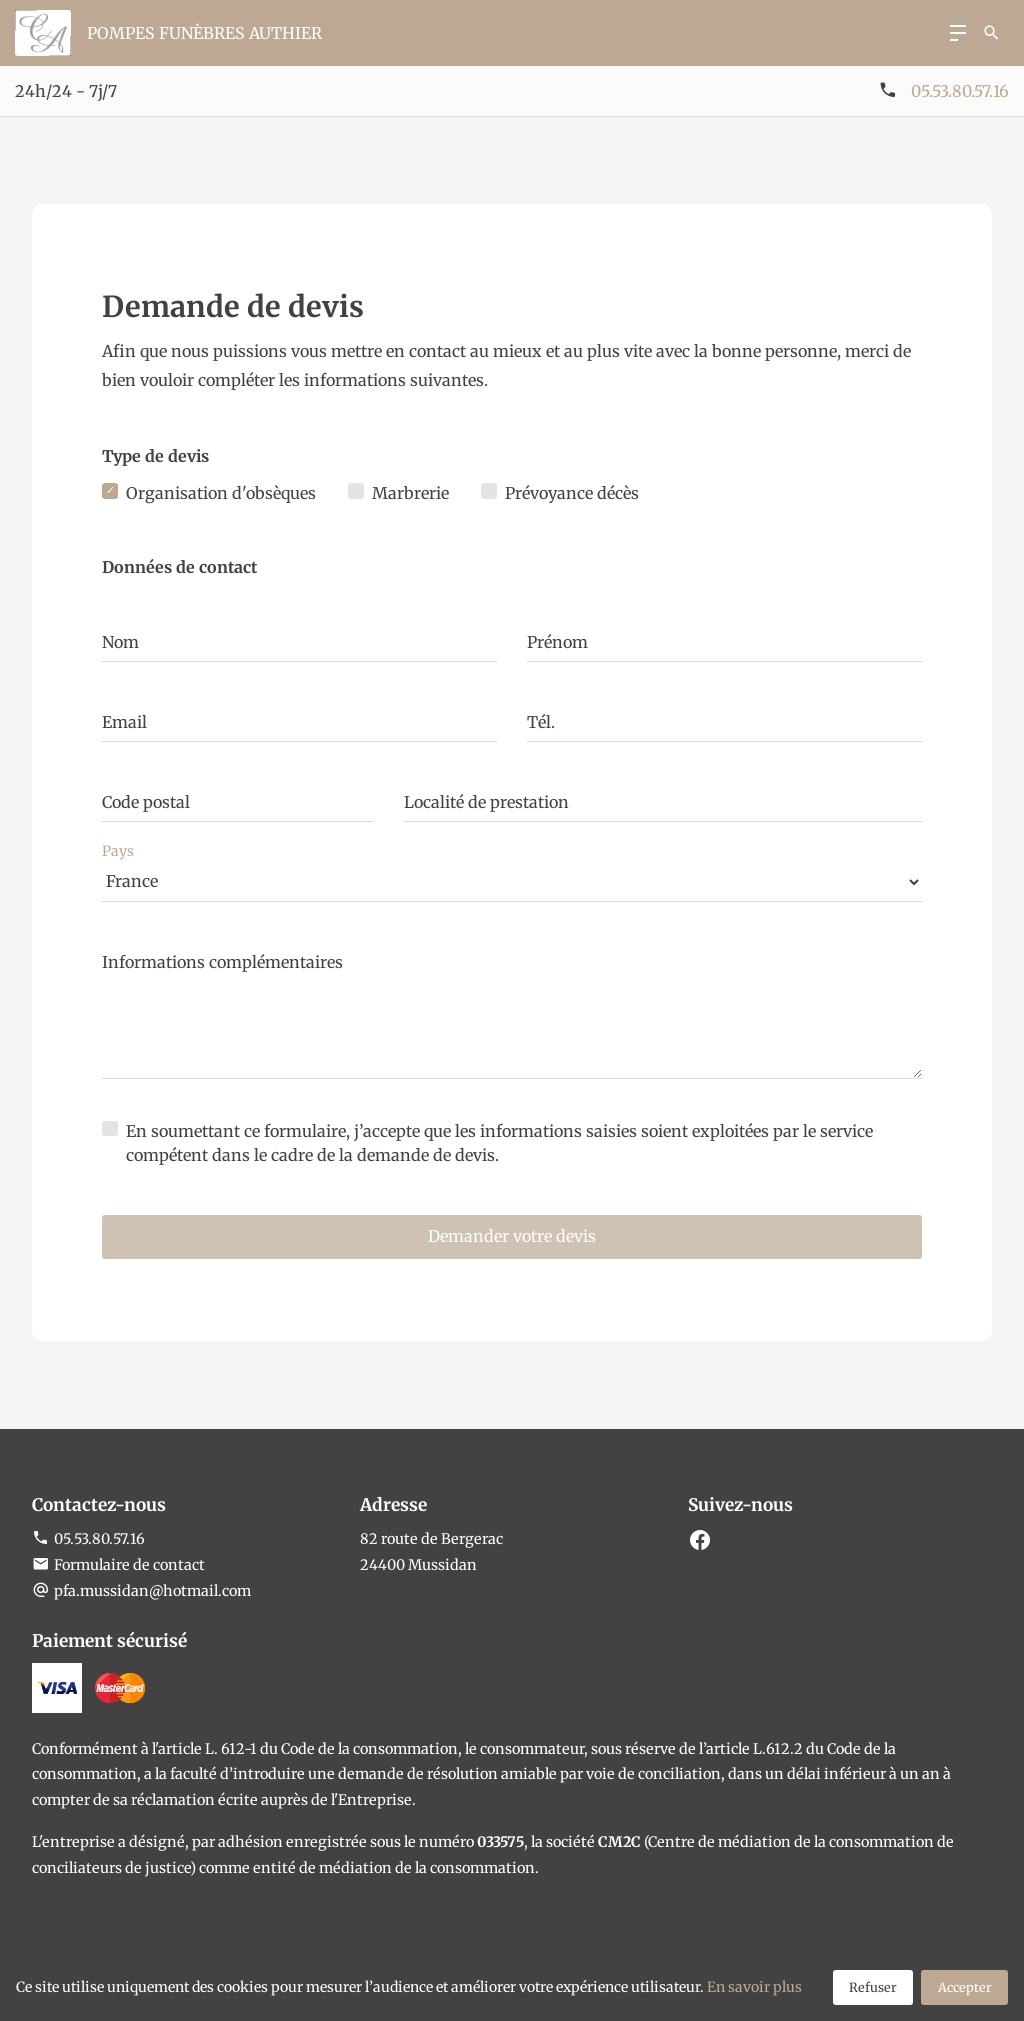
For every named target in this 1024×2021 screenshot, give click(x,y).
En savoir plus (754, 1987)
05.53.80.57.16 (960, 91)
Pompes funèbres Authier (204, 33)
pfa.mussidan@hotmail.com (152, 1591)
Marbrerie (410, 493)
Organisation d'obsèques (221, 493)
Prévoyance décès (572, 493)
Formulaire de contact (118, 1565)
